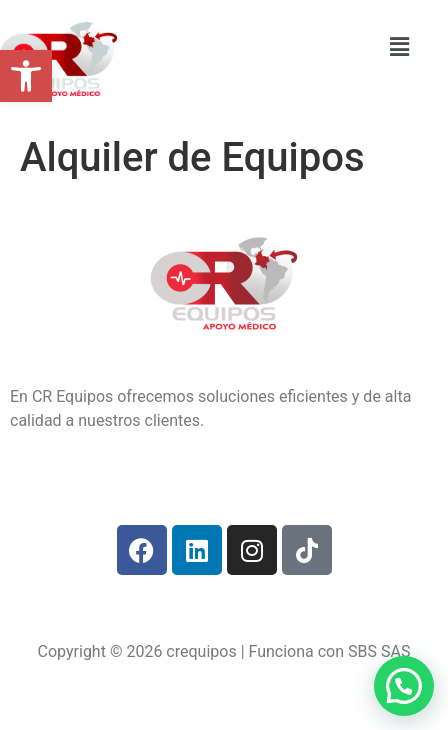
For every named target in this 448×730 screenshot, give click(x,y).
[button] (26, 76)
